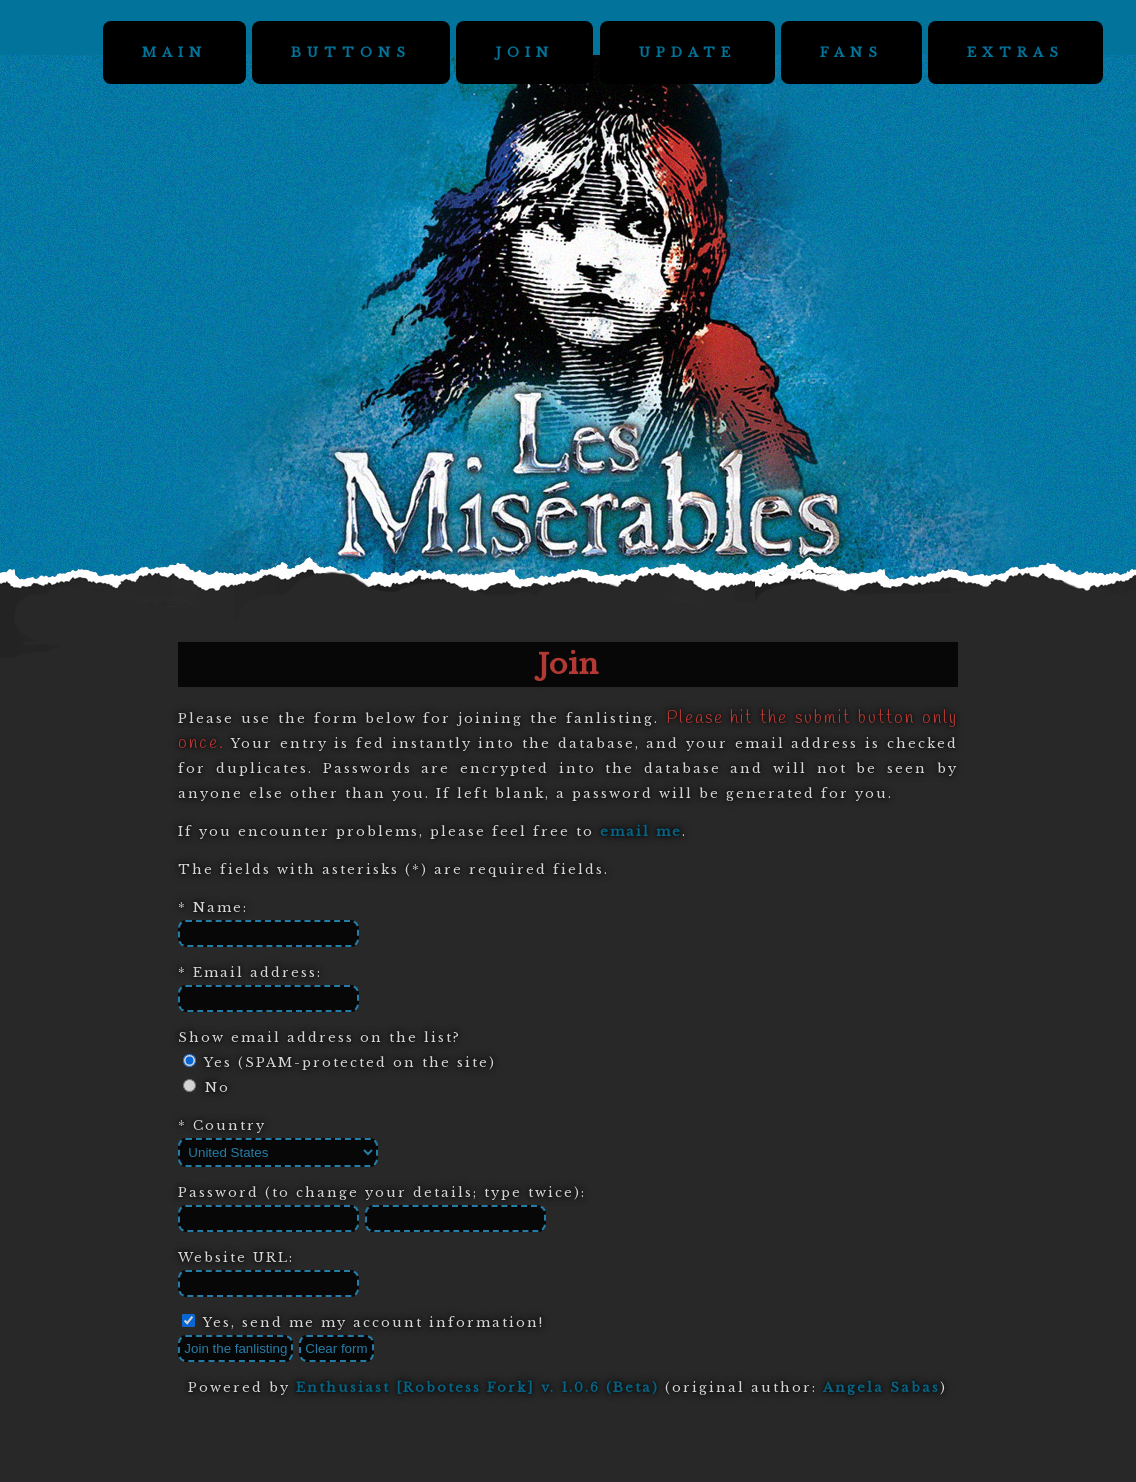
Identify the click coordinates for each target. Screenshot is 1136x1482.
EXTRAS (1015, 52)
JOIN (524, 52)
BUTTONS (351, 52)
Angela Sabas (881, 1387)
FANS (851, 52)
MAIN (174, 52)
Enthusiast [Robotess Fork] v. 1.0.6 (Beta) (477, 1387)
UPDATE (687, 52)
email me (641, 831)
